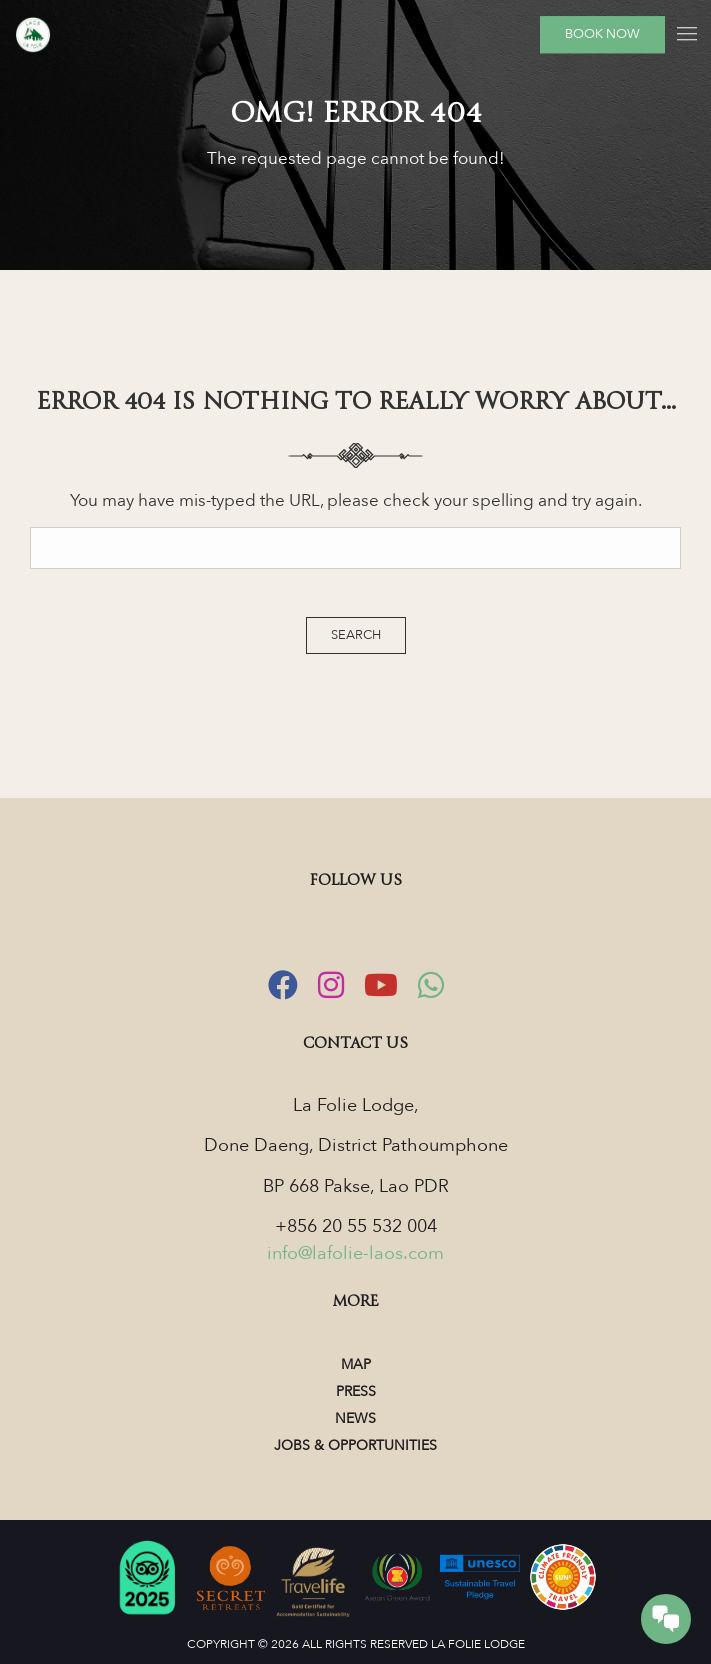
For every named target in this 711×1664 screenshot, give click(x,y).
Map (356, 1364)
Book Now (602, 34)
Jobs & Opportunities (355, 1445)
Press (356, 1391)
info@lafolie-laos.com (355, 1253)
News (355, 1418)
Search (356, 635)
